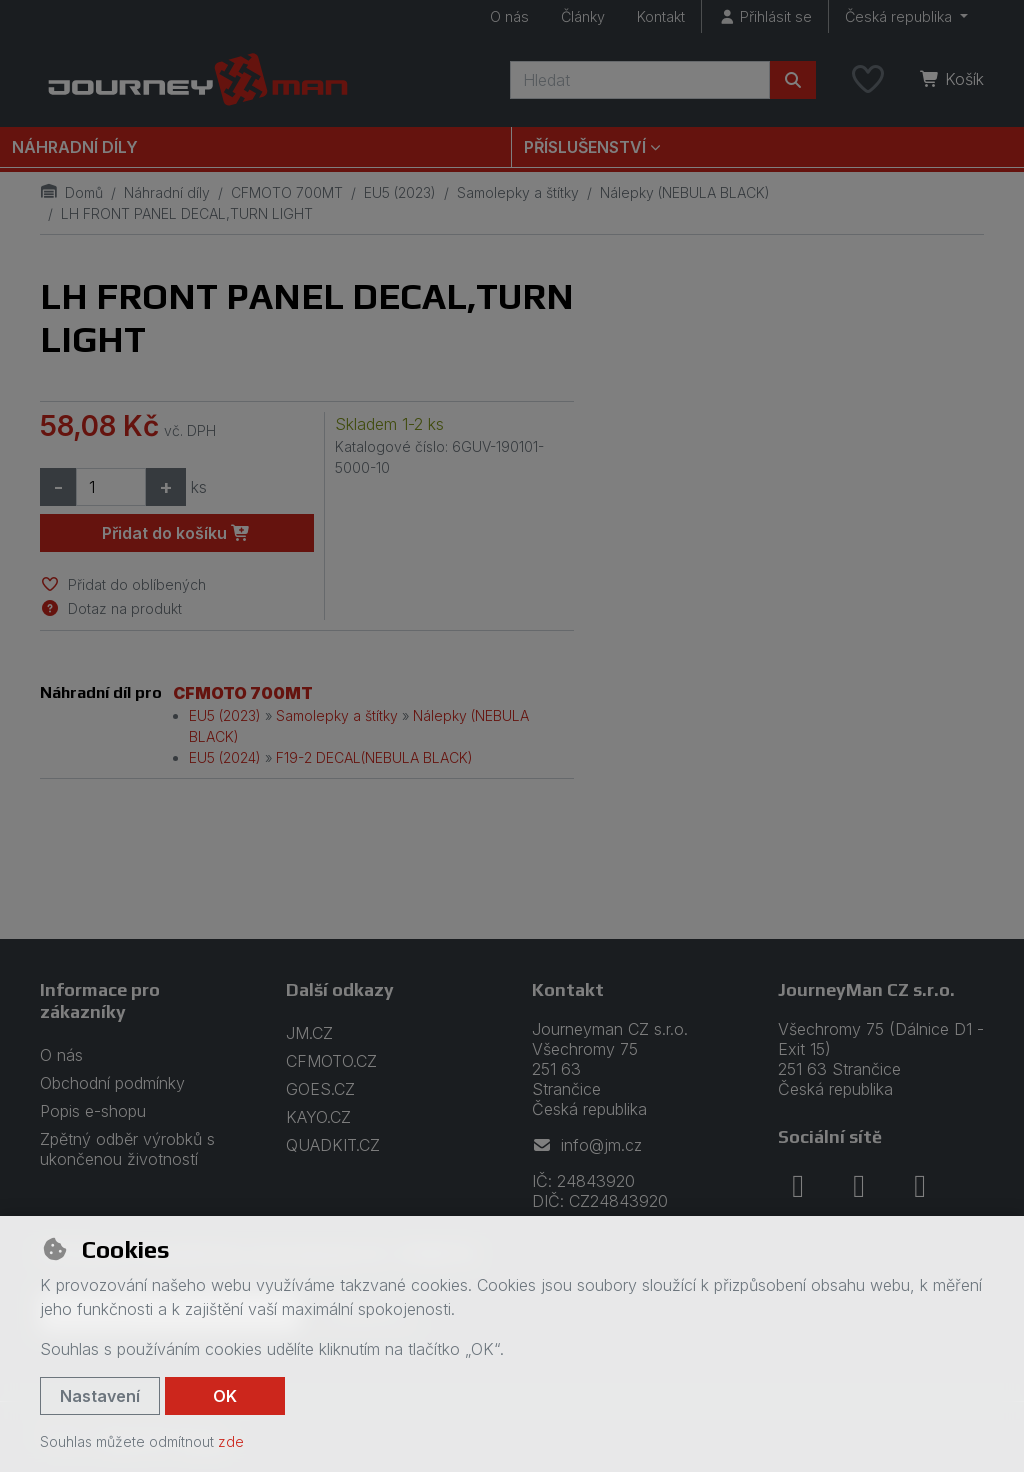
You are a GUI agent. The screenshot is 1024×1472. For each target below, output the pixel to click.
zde (231, 1441)
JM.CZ (309, 1033)
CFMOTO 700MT (287, 192)
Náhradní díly (75, 147)
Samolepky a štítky (518, 192)
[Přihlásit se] (765, 16)
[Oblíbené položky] (868, 80)
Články (583, 16)
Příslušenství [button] (585, 147)
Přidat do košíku (176, 533)
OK (225, 1396)
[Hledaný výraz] (640, 80)
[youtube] (920, 1186)
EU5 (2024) (225, 757)
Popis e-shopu (93, 1111)
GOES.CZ (320, 1089)
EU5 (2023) (400, 192)
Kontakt (661, 16)
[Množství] (111, 487)
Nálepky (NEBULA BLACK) (685, 192)
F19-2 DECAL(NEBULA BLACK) (374, 757)
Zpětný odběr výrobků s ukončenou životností (127, 1149)
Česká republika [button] (900, 16)
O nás (509, 16)
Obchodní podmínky (112, 1083)
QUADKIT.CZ (333, 1145)
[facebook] (798, 1186)
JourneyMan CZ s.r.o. (866, 989)
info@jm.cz (587, 1145)
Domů (71, 192)
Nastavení (100, 1396)
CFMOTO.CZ (331, 1061)
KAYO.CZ (318, 1117)
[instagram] (859, 1186)
